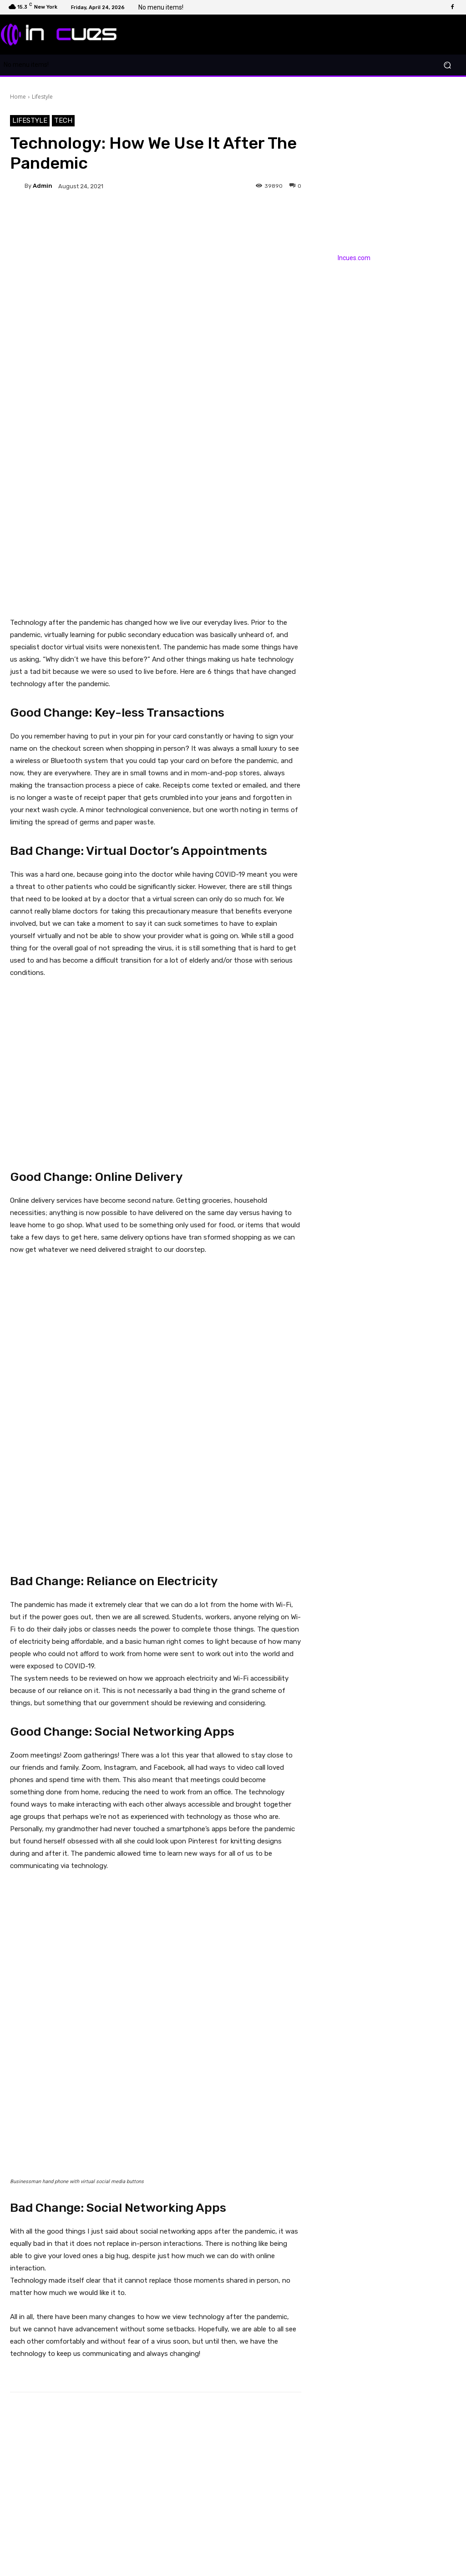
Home (18, 96)
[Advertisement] (155, 531)
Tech (63, 120)
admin (42, 186)
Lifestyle (42, 96)
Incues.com (354, 257)
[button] (447, 65)
